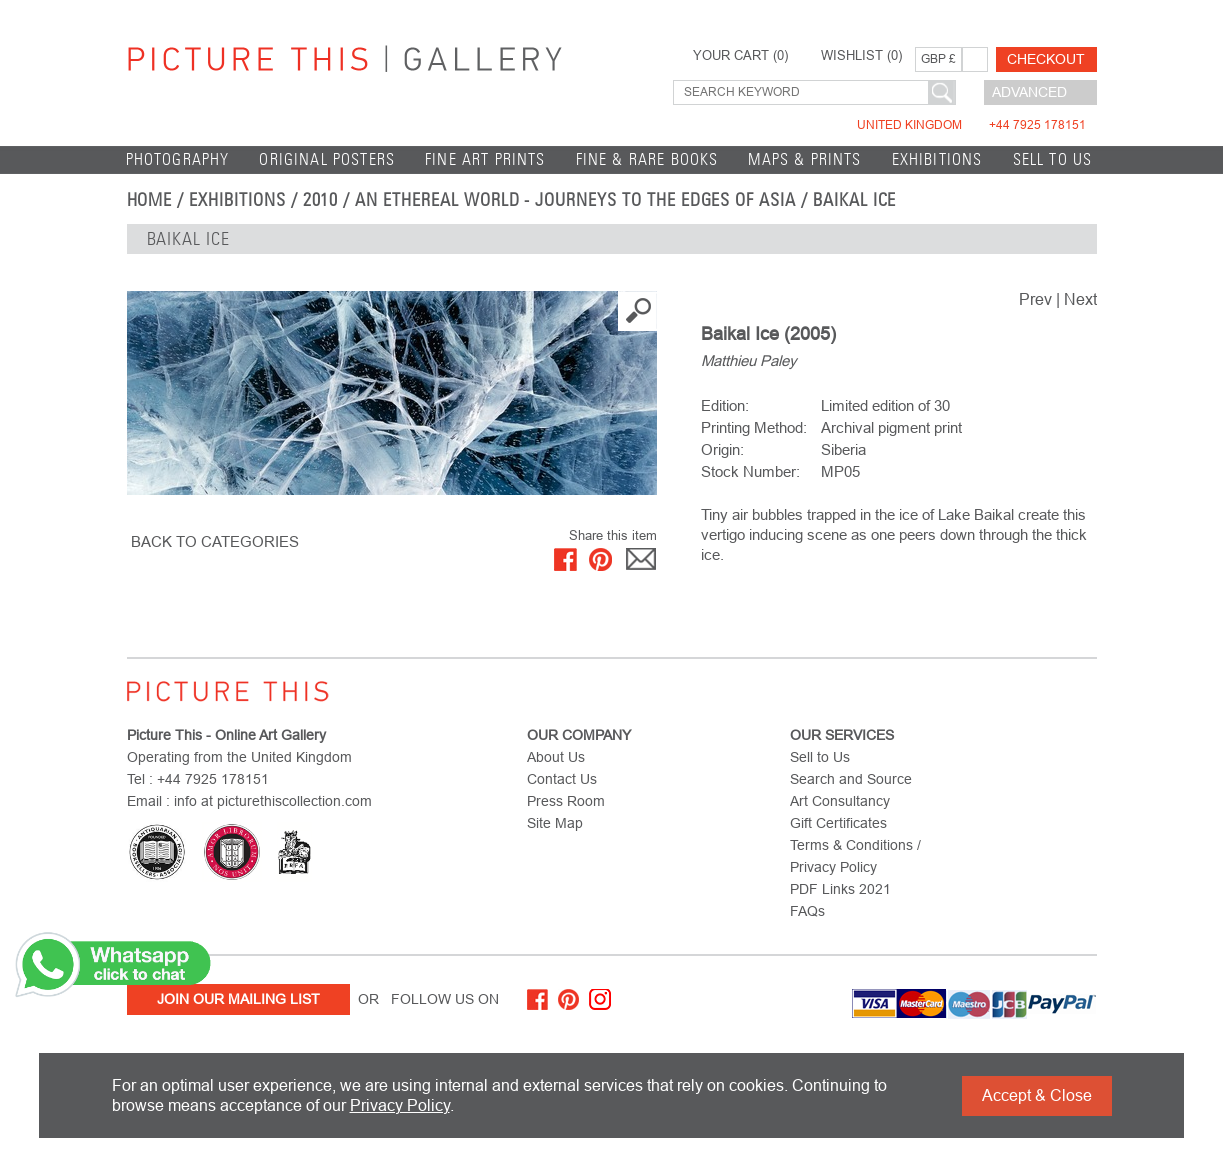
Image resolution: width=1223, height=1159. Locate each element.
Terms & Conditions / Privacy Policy (855, 856)
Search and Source (851, 779)
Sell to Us (1053, 159)
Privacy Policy (400, 1105)
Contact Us (562, 779)
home (150, 200)
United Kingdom (971, 125)
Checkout (1046, 59)
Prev (1035, 299)
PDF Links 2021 (840, 889)
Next (1080, 299)
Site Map (555, 823)
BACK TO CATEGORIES (215, 541)
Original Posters (327, 159)
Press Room (566, 801)
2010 (321, 200)
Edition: (725, 405)
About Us (556, 757)
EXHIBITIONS (937, 159)
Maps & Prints (804, 159)
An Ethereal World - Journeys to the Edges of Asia (575, 200)
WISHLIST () (861, 56)
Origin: (722, 449)
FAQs (807, 911)
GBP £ (938, 59)
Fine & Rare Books (647, 159)
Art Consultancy (840, 801)
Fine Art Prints (485, 159)
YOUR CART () (740, 56)
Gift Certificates (838, 823)
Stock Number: (750, 471)
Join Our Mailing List (238, 999)
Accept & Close (1037, 1095)
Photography (178, 159)
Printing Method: (754, 427)
